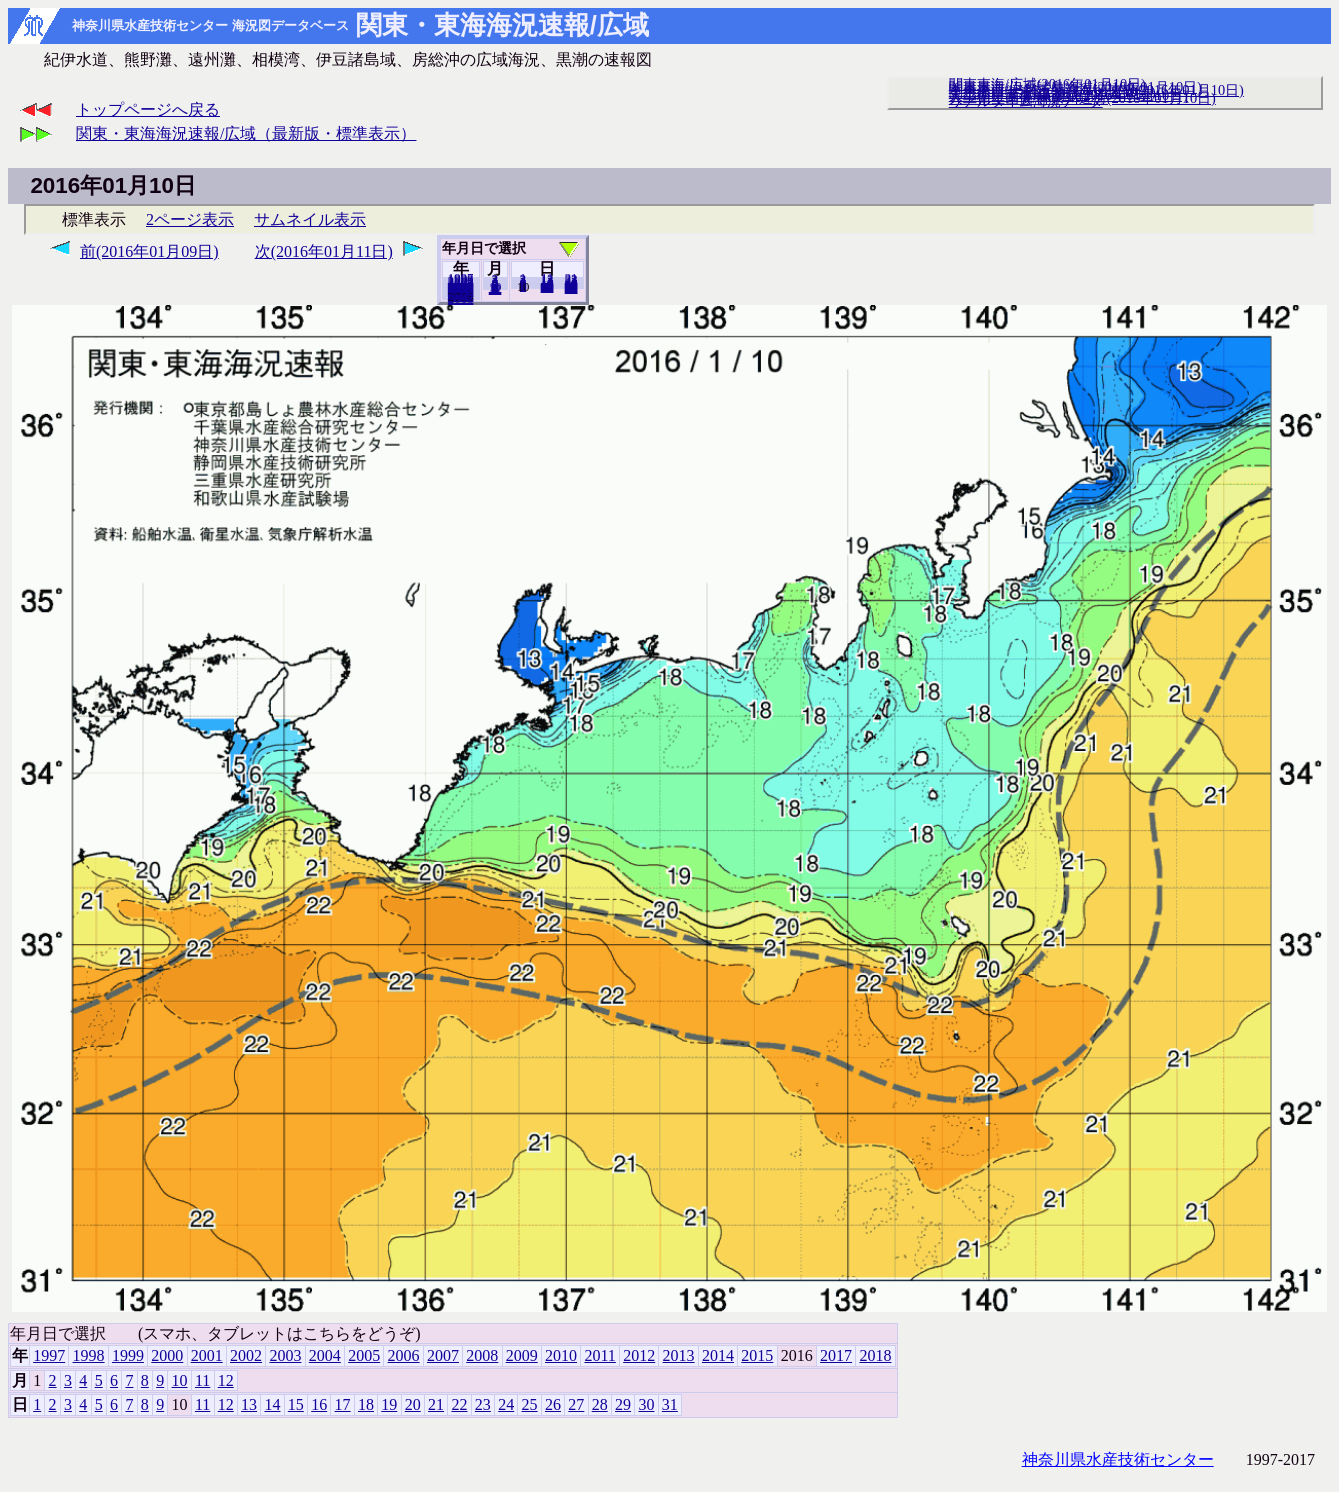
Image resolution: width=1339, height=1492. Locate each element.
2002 (246, 1355)
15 (296, 1404)
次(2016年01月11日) (324, 251)
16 (319, 1404)
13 (249, 1404)
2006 (404, 1355)
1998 (89, 1355)
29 (623, 1404)
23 (483, 1404)
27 (576, 1404)
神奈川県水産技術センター (1118, 1459)
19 (389, 1404)
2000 (167, 1355)
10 (180, 1380)
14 (272, 1404)
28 (600, 1404)
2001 (207, 1355)
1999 (128, 1355)
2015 (757, 1355)
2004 (325, 1355)
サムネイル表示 (310, 219)
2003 (285, 1355)
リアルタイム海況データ (1026, 101)
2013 (679, 1355)
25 (530, 1404)
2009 (522, 1355)
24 (506, 1404)
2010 (561, 1355)
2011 (599, 1355)
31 (571, 288)
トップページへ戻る (148, 109)
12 (495, 289)
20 (547, 287)
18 (366, 1404)
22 (459, 1404)
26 (553, 1404)
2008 (482, 1355)
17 (343, 1404)
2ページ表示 (190, 219)
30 (646, 1404)
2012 (639, 1355)
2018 (461, 299)
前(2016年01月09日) (149, 251)
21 (436, 1404)
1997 (49, 1355)
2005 (364, 1355)
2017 (836, 1355)
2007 (443, 1355)
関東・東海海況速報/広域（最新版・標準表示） (246, 133)
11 (202, 1380)
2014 (718, 1355)
